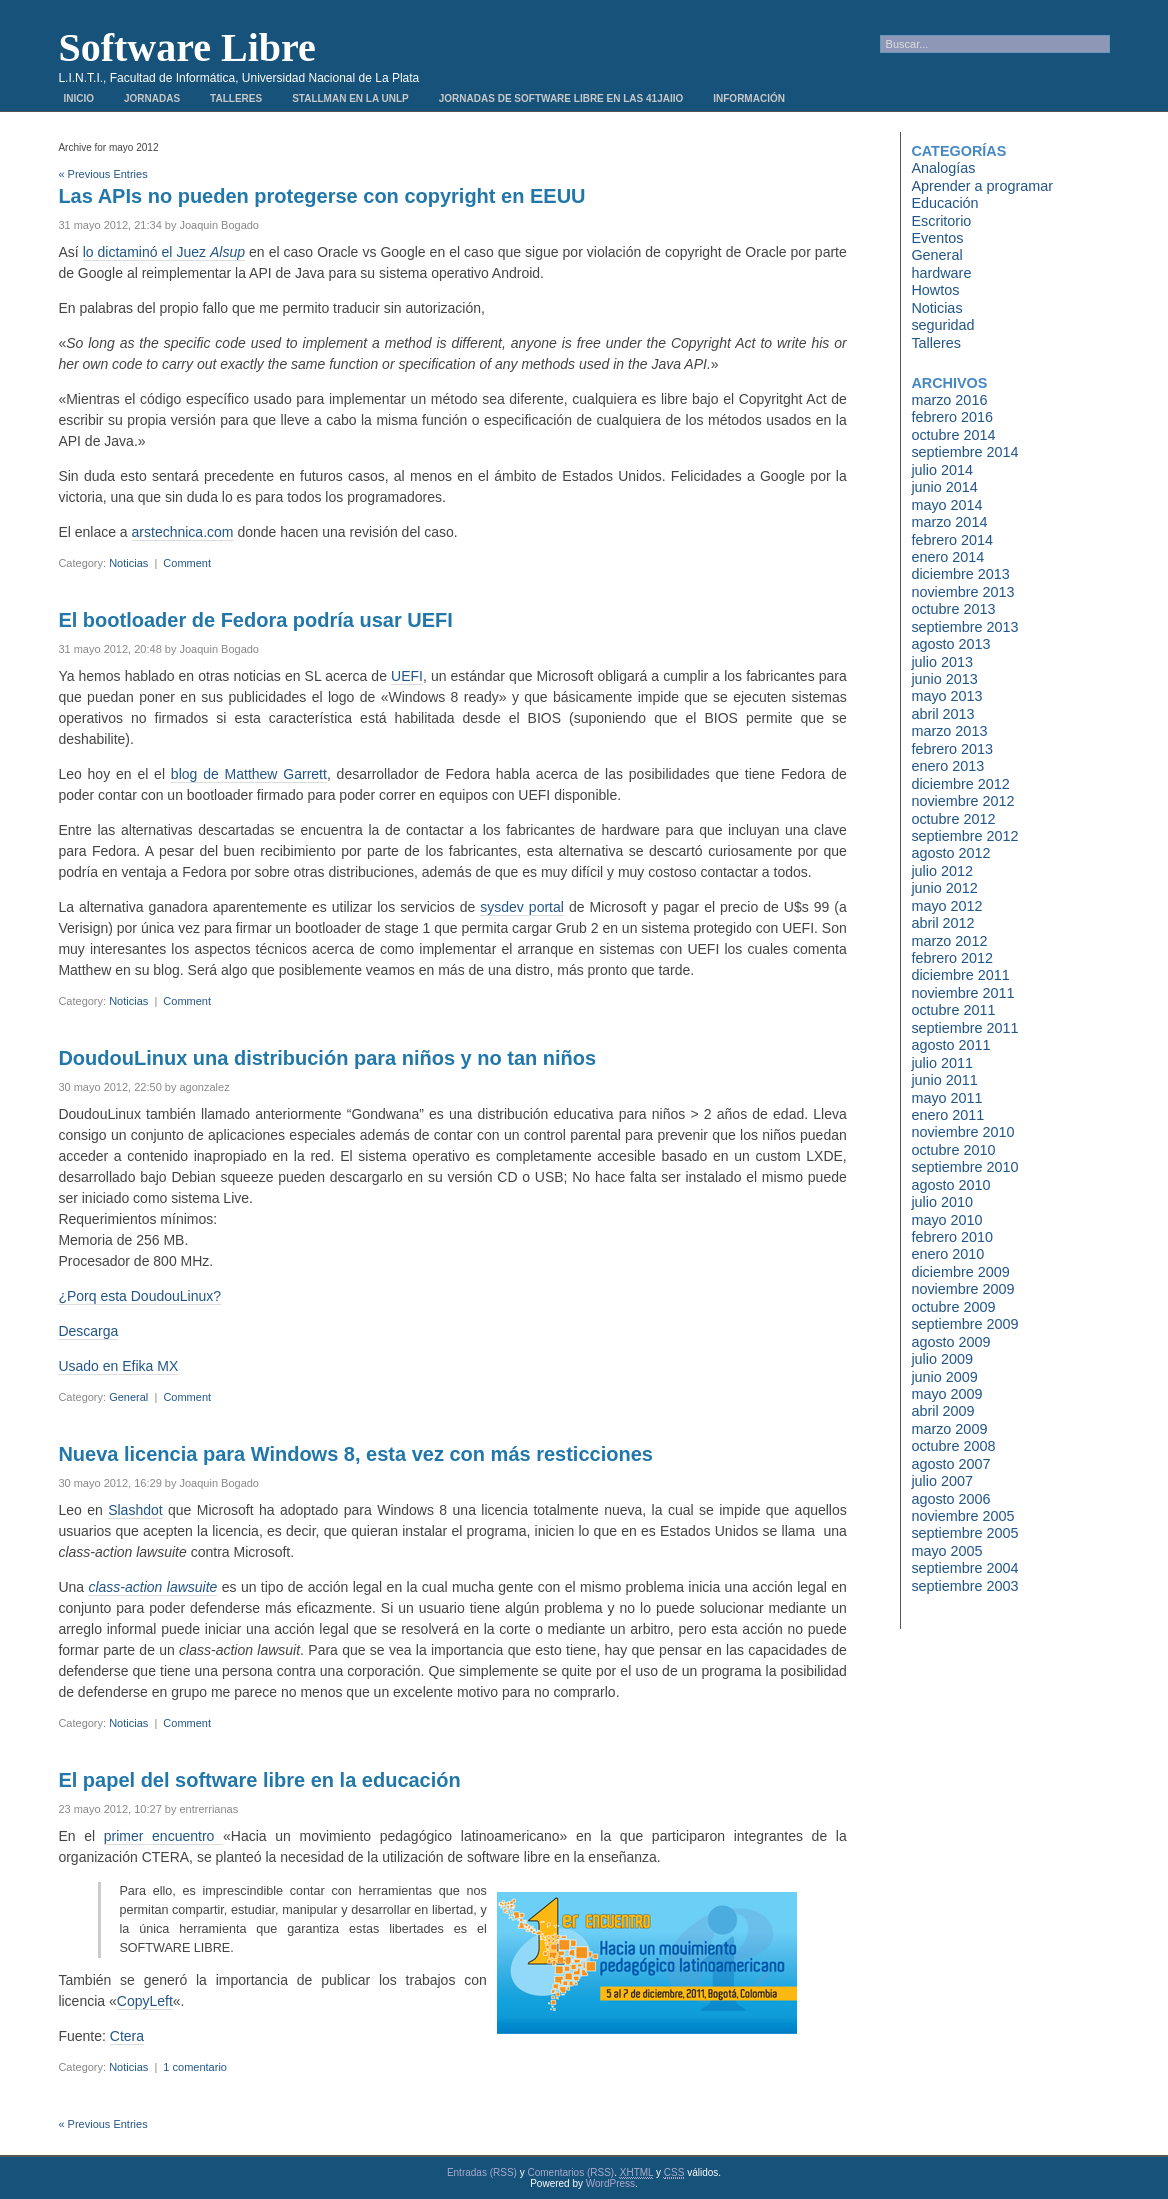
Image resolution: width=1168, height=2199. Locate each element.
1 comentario (195, 2067)
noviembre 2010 (962, 1132)
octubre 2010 (953, 1150)
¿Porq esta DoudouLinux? (139, 1296)
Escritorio (941, 221)
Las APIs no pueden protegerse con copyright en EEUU (321, 196)
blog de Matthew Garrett (249, 774)
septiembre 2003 (964, 1586)
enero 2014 (947, 557)
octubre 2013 (953, 609)
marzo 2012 (949, 941)
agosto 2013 (950, 644)
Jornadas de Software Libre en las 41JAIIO (561, 98)
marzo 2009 (949, 1429)
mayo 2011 (946, 1098)
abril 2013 (942, 714)
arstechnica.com (183, 532)
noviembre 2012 (962, 801)
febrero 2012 (952, 958)
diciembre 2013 (960, 574)
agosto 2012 (950, 853)
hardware (941, 273)
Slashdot (135, 1510)
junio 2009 (944, 1377)
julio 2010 (942, 1202)
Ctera (127, 2036)
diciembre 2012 (960, 784)
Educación (944, 203)
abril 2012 (942, 923)
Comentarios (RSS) (570, 2172)
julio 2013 (942, 662)
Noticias (128, 563)
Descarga (88, 1331)
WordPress (610, 2183)
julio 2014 (942, 470)
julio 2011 (942, 1063)
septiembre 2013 (964, 627)
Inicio (78, 98)
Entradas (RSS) (482, 2172)
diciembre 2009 (960, 1272)
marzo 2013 (949, 731)
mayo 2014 (946, 505)
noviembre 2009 (962, 1289)
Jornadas (152, 98)
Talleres (236, 98)
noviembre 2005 (962, 1516)
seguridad (942, 325)
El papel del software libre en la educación (259, 1780)
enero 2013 (947, 766)
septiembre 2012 (964, 836)
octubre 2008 (953, 1446)
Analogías (943, 168)
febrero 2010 (952, 1237)
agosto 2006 (950, 1499)
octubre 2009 (953, 1307)
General (128, 1397)
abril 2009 (942, 1411)
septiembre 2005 (964, 1533)
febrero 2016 (952, 417)
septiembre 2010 (964, 1167)
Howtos (935, 290)
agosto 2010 (950, 1185)
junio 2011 (944, 1080)
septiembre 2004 (964, 1568)
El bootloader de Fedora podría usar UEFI (255, 620)
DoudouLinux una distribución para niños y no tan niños (327, 1058)
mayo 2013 (946, 696)
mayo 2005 (946, 1551)
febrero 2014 (952, 540)
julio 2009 (942, 1359)
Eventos (937, 238)
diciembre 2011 (960, 975)
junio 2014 (944, 487)
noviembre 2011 (962, 993)
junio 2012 (944, 888)
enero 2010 (947, 1254)
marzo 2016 (949, 400)
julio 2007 (942, 1481)
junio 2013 (944, 679)
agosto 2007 (950, 1464)
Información (749, 98)
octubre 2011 (953, 1010)
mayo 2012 (946, 906)
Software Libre (186, 47)
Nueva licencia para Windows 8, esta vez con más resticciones (355, 1454)
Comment (187, 563)
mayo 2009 (946, 1394)
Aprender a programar (982, 186)
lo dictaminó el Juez (164, 252)
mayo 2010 (946, 1220)
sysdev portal (522, 907)
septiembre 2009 (964, 1324)
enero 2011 (947, 1115)
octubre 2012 (953, 819)
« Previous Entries (102, 174)
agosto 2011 (950, 1045)
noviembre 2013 (962, 592)
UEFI (407, 676)
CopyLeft (145, 2001)
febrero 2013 (952, 749)
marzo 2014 (949, 522)
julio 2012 (942, 871)
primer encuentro (163, 1836)
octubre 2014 (953, 435)
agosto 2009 (950, 1342)
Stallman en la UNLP (350, 98)
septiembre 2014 (964, 452)
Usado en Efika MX (118, 1366)
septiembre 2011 (964, 1028)
